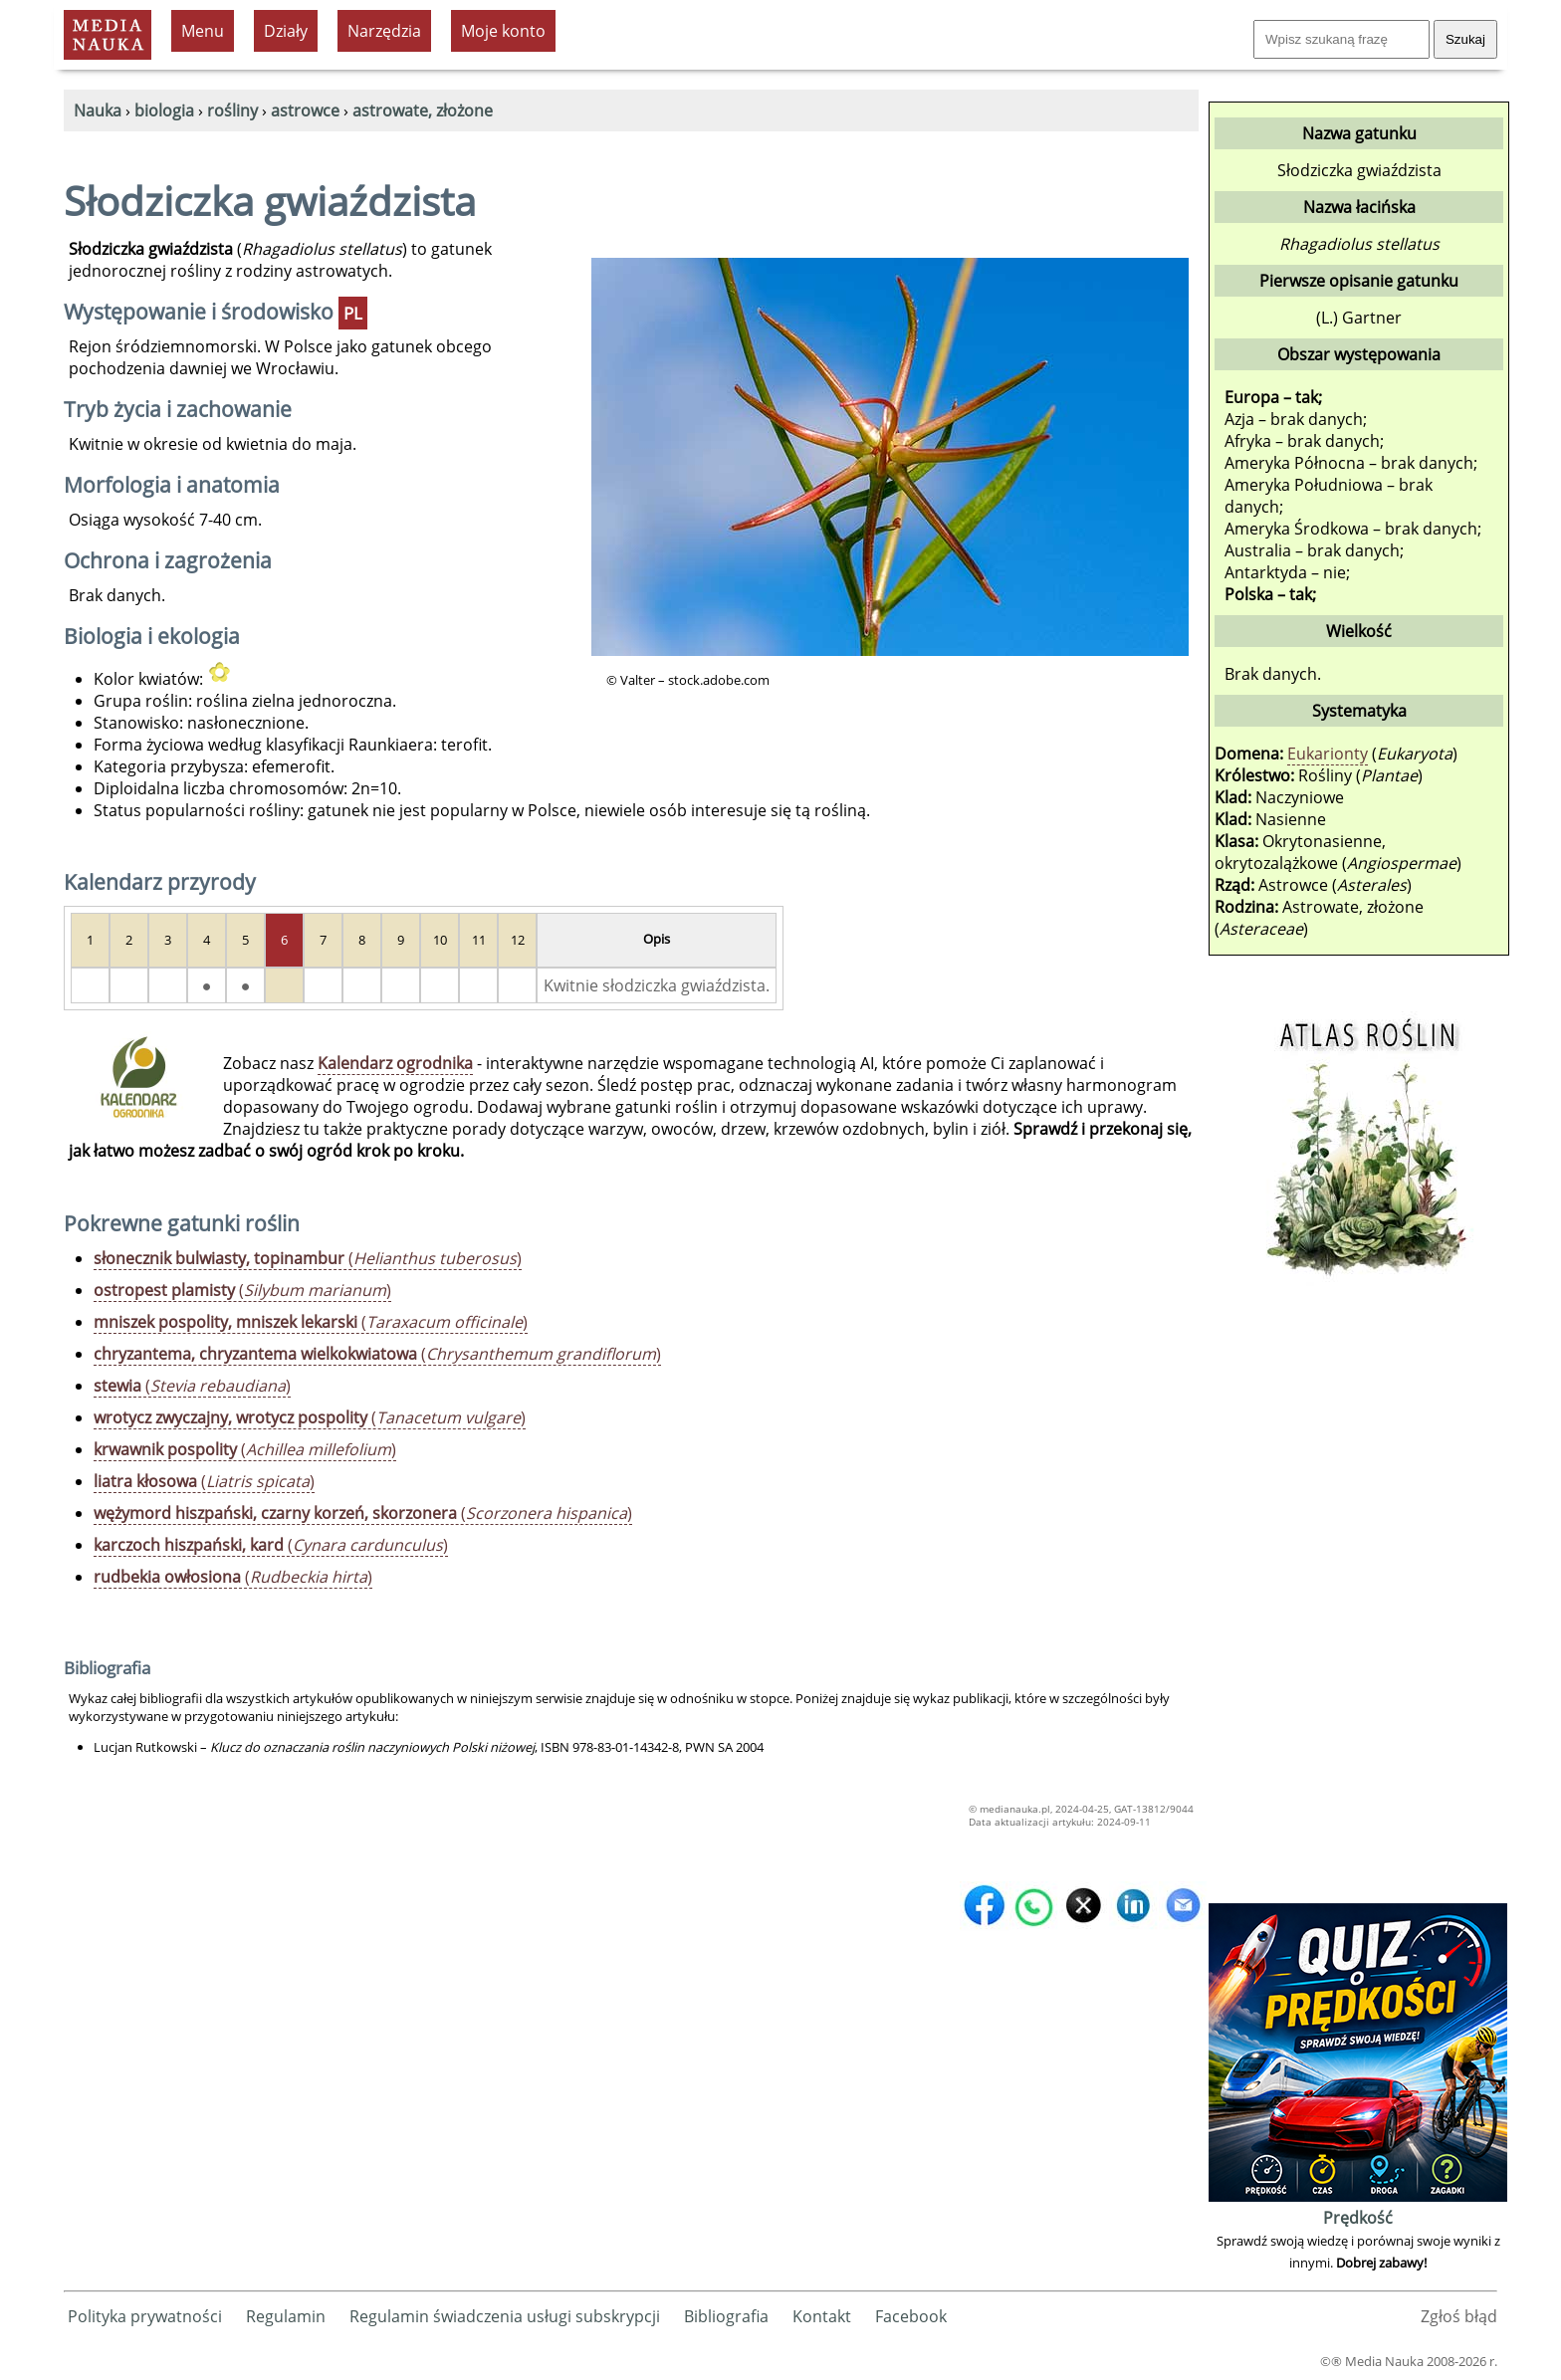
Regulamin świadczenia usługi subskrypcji (504, 2316)
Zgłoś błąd (1459, 2316)
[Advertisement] (1358, 1599)
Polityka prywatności (145, 2316)
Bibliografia (726, 2316)
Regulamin (286, 2316)
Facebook (911, 2316)
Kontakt (821, 2316)
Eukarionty (1327, 753)
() (308, 1258)
